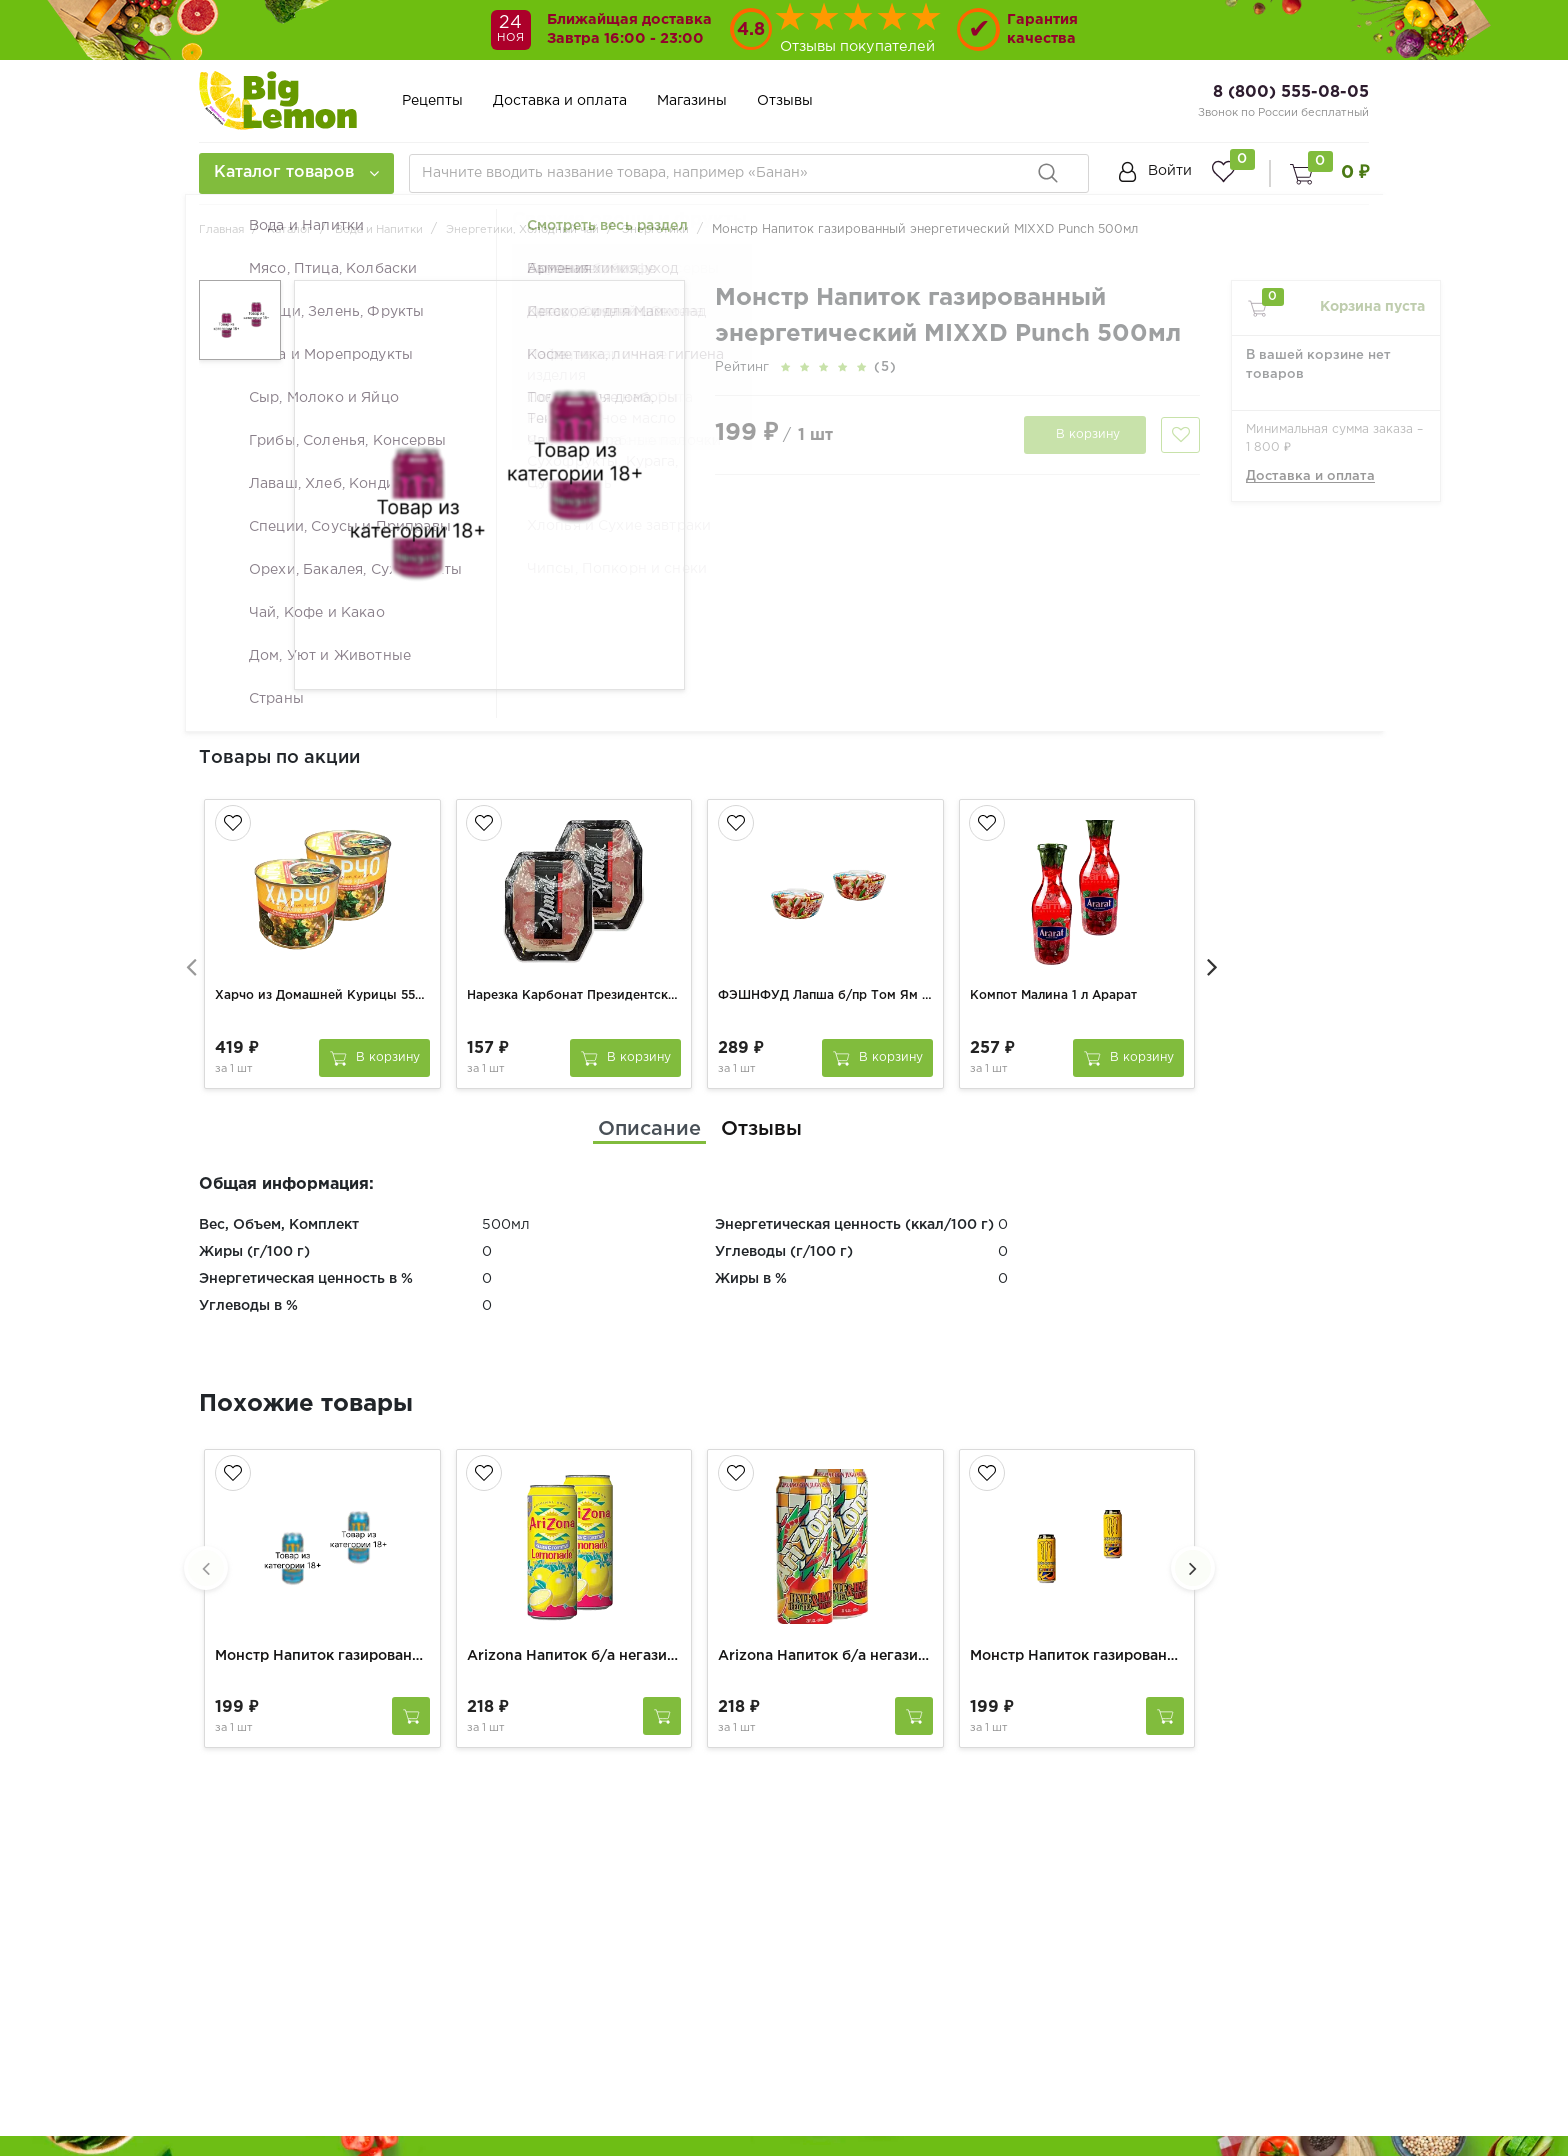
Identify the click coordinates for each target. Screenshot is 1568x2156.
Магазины (692, 101)
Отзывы (785, 101)
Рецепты (432, 101)
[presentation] (189, 952)
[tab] (649, 1106)
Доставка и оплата (560, 101)
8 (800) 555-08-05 (1291, 92)
